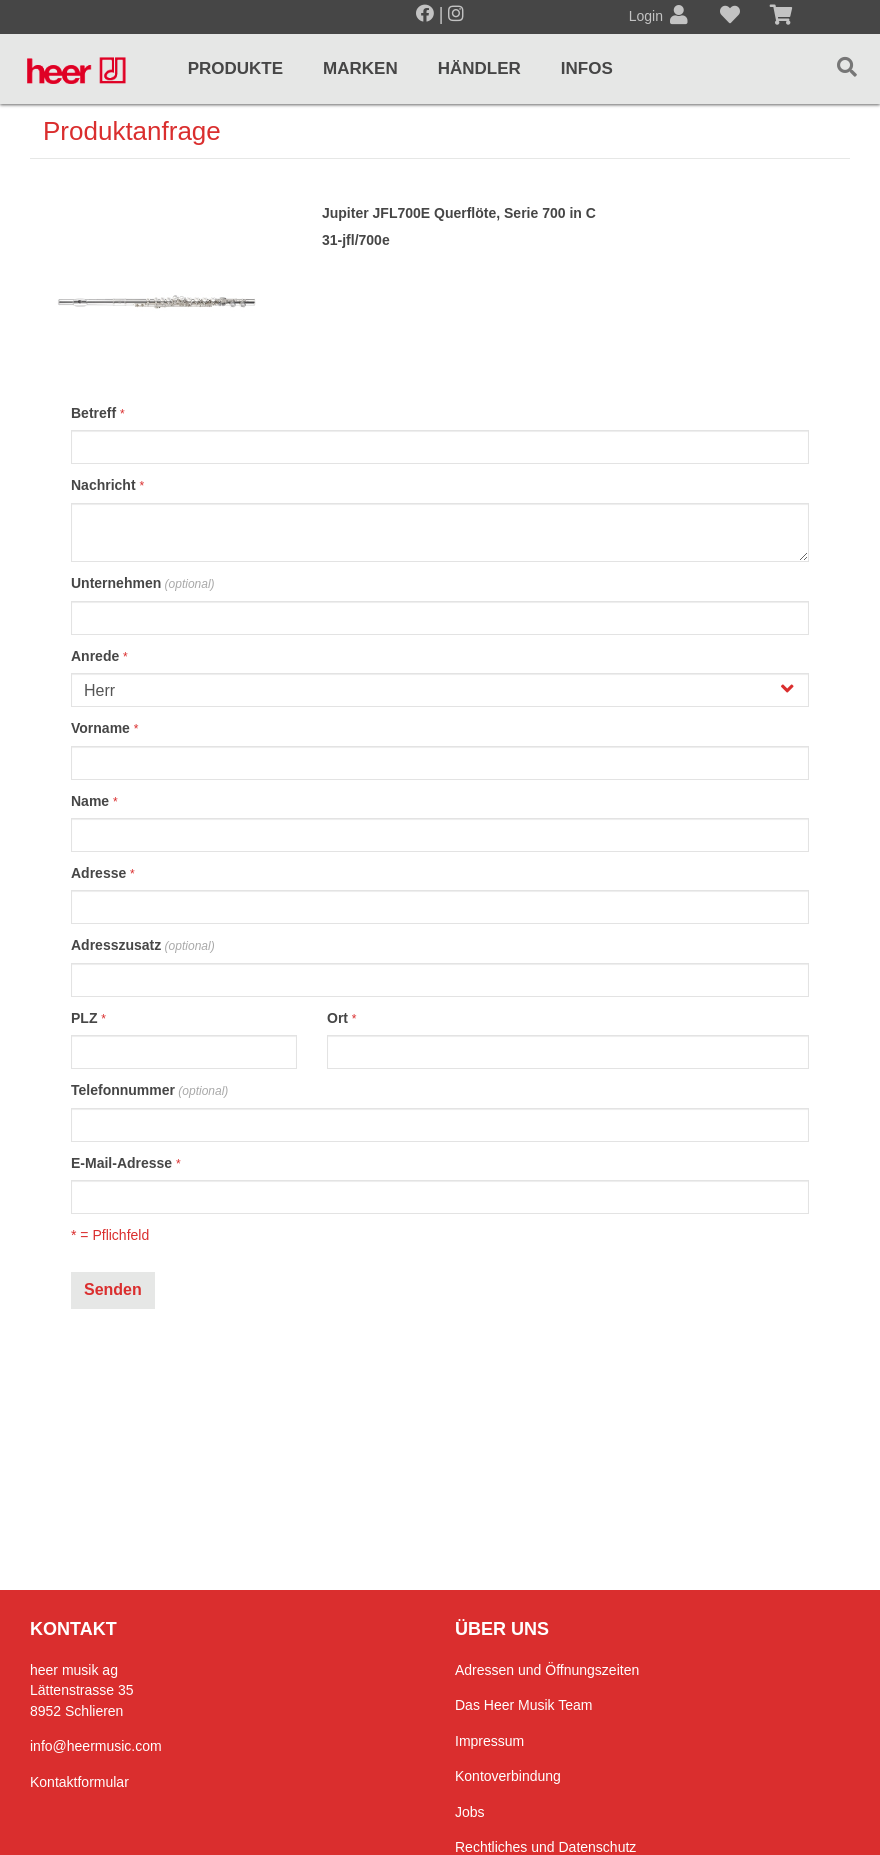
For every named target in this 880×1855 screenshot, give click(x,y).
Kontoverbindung (508, 1776)
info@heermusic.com (96, 1746)
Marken (360, 68)
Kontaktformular (79, 1782)
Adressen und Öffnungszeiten (547, 1670)
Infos (587, 68)
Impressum (489, 1741)
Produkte (235, 68)
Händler (479, 68)
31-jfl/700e (356, 240)
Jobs (470, 1812)
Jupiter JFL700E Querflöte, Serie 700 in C (459, 213)
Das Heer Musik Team (523, 1705)
